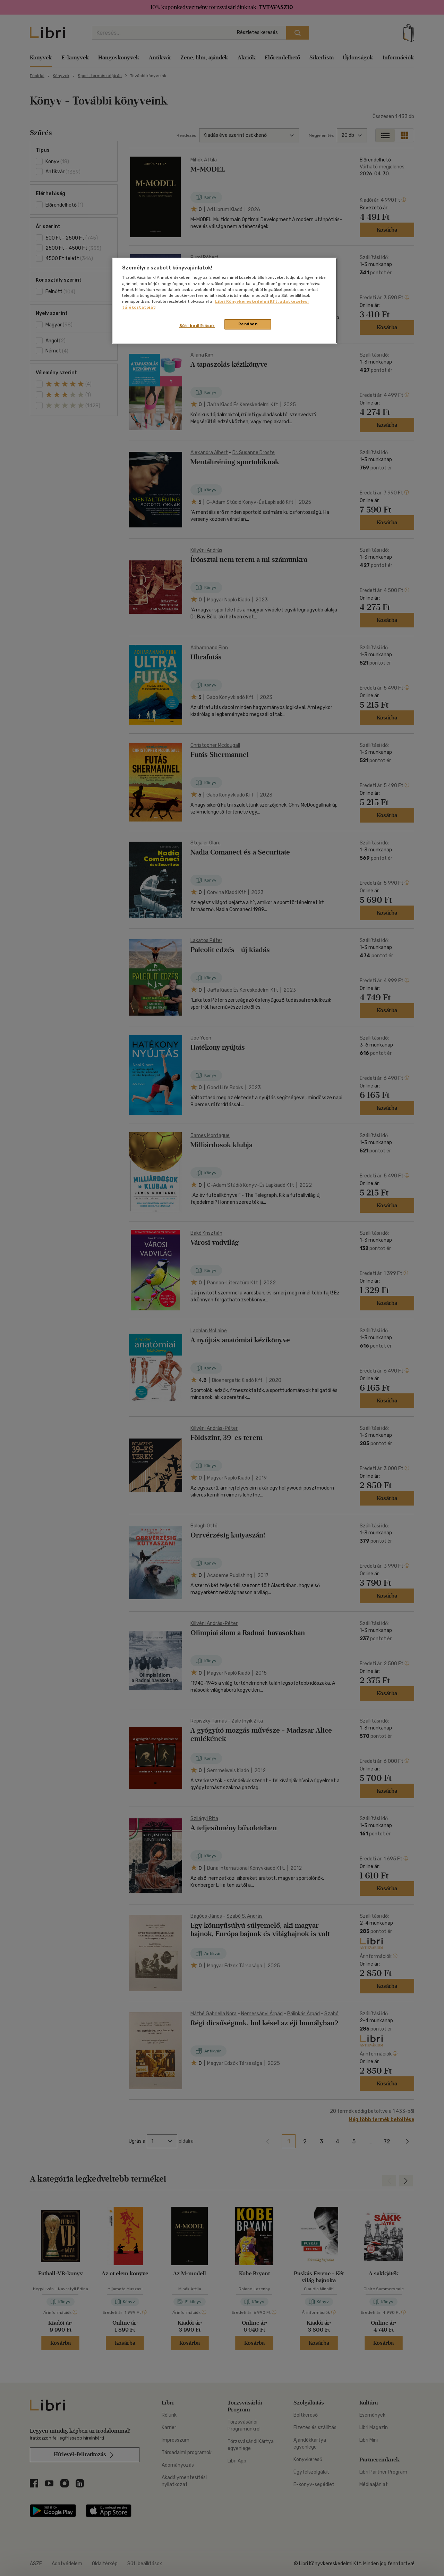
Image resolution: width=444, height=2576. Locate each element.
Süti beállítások (197, 325)
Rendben (248, 324)
